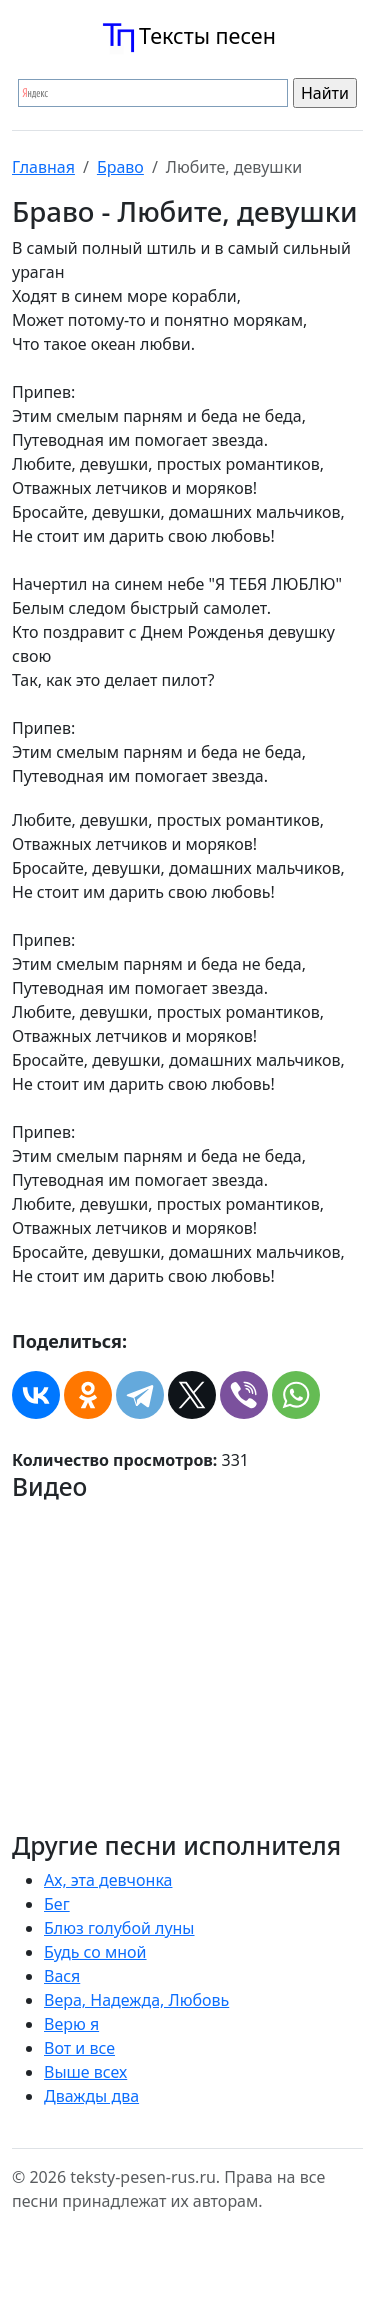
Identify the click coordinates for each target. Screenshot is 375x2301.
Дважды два (91, 2096)
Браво (120, 167)
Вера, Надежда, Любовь (136, 2000)
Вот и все (79, 2048)
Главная (43, 167)
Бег (57, 1904)
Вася (62, 1976)
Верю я (71, 2024)
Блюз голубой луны (119, 1928)
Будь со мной (95, 1952)
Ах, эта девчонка (108, 1880)
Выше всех (85, 2072)
